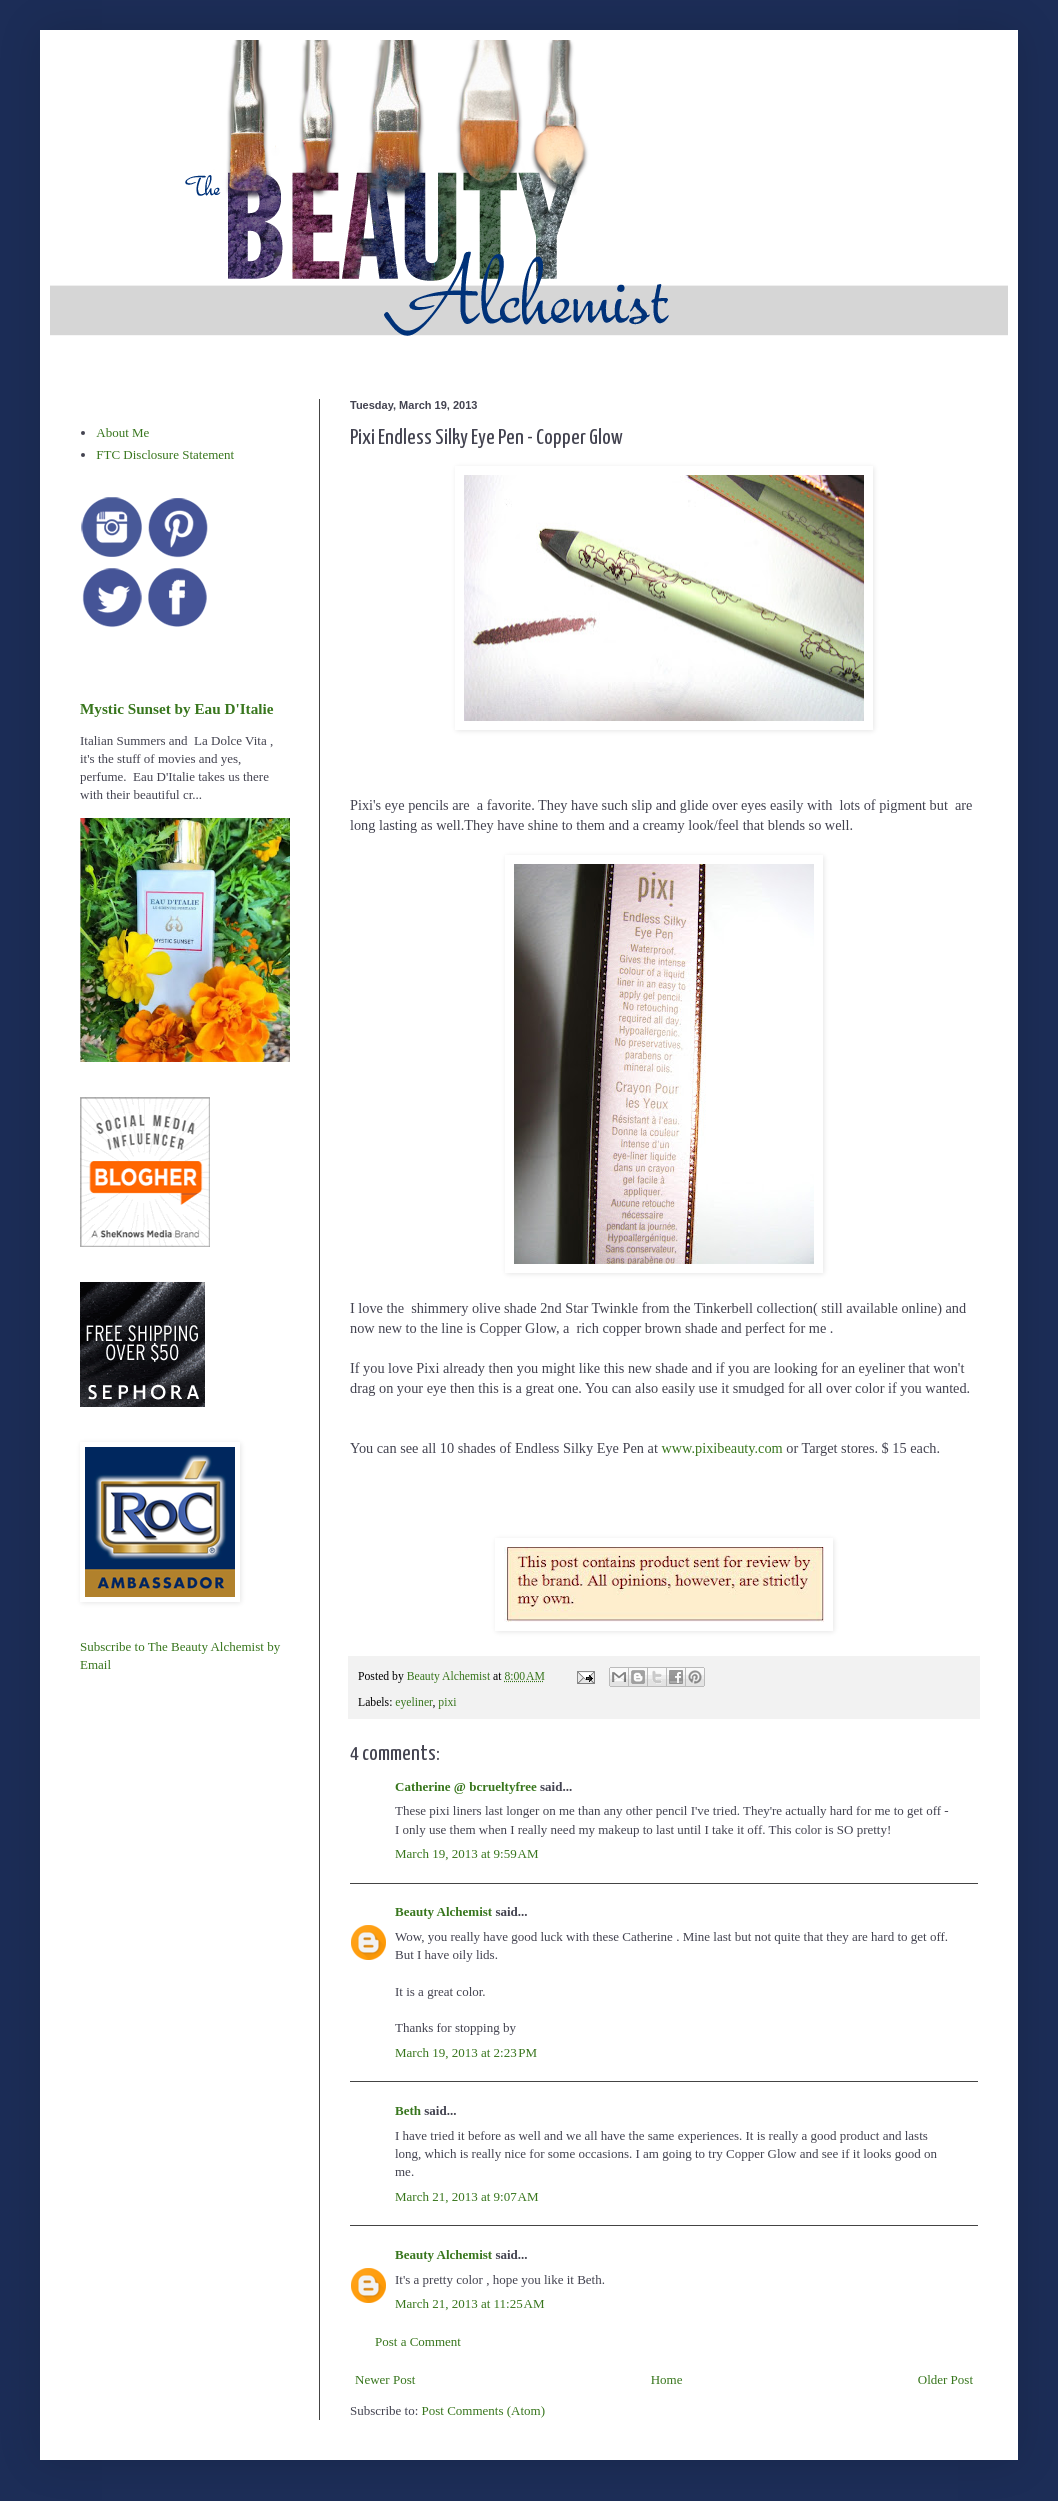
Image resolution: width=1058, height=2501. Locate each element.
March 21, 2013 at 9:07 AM (467, 2196)
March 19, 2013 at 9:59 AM (467, 1853)
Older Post (945, 2379)
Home (667, 2379)
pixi (447, 1702)
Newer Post (385, 2379)
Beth (408, 2110)
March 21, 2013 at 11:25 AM (470, 2303)
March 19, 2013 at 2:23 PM (466, 2052)
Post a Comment (418, 2341)
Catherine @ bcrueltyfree (466, 1786)
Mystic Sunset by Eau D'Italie (176, 708)
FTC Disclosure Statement (165, 454)
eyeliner (413, 1702)
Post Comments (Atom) (484, 2410)
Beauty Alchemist (443, 1911)
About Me (122, 432)
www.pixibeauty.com (721, 1448)
